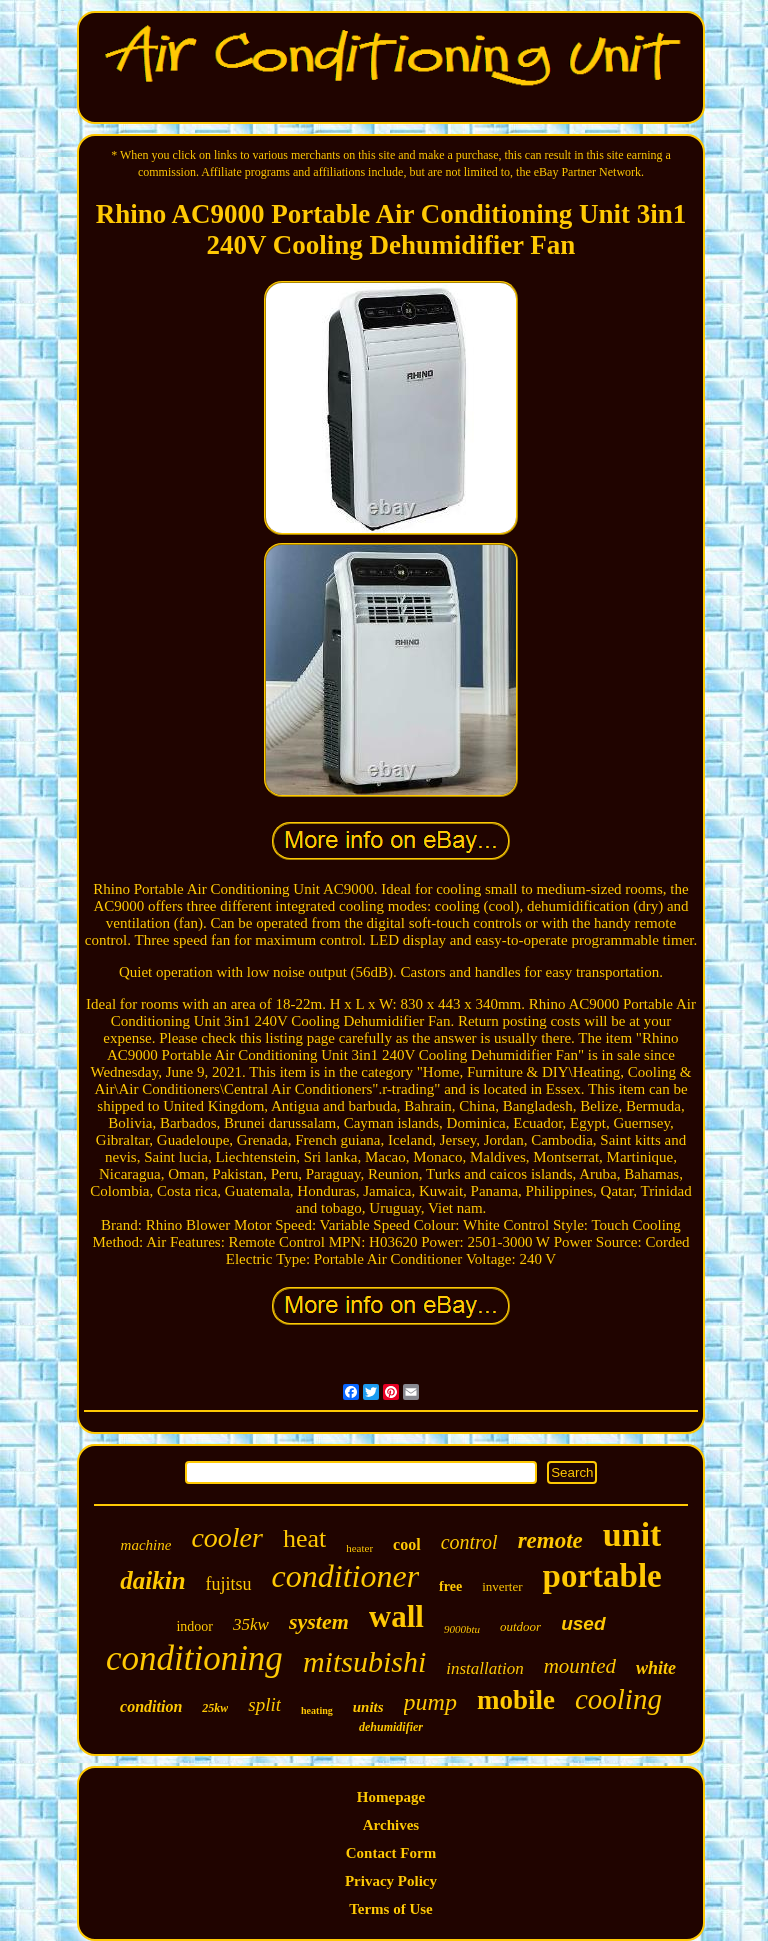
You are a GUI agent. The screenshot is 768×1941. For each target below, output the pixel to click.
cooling (618, 1699)
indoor (194, 1626)
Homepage (391, 1797)
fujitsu (229, 1584)
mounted (580, 1666)
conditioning (194, 1658)
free (450, 1586)
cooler (227, 1537)
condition (151, 1706)
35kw (251, 1624)
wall (396, 1616)
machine (146, 1545)
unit (632, 1534)
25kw (215, 1708)
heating (317, 1710)
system (319, 1621)
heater (359, 1548)
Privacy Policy (391, 1881)
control (469, 1542)
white (656, 1668)
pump (430, 1702)
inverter (502, 1586)
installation (484, 1668)
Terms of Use (391, 1909)
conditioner (346, 1576)
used (583, 1623)
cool (407, 1544)
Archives (391, 1825)
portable (602, 1576)
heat (304, 1538)
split (264, 1704)
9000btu (462, 1629)
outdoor (520, 1626)
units (368, 1707)
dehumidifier (391, 1727)
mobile (516, 1700)
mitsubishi (364, 1661)
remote (550, 1540)
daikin (152, 1580)
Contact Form (391, 1853)
